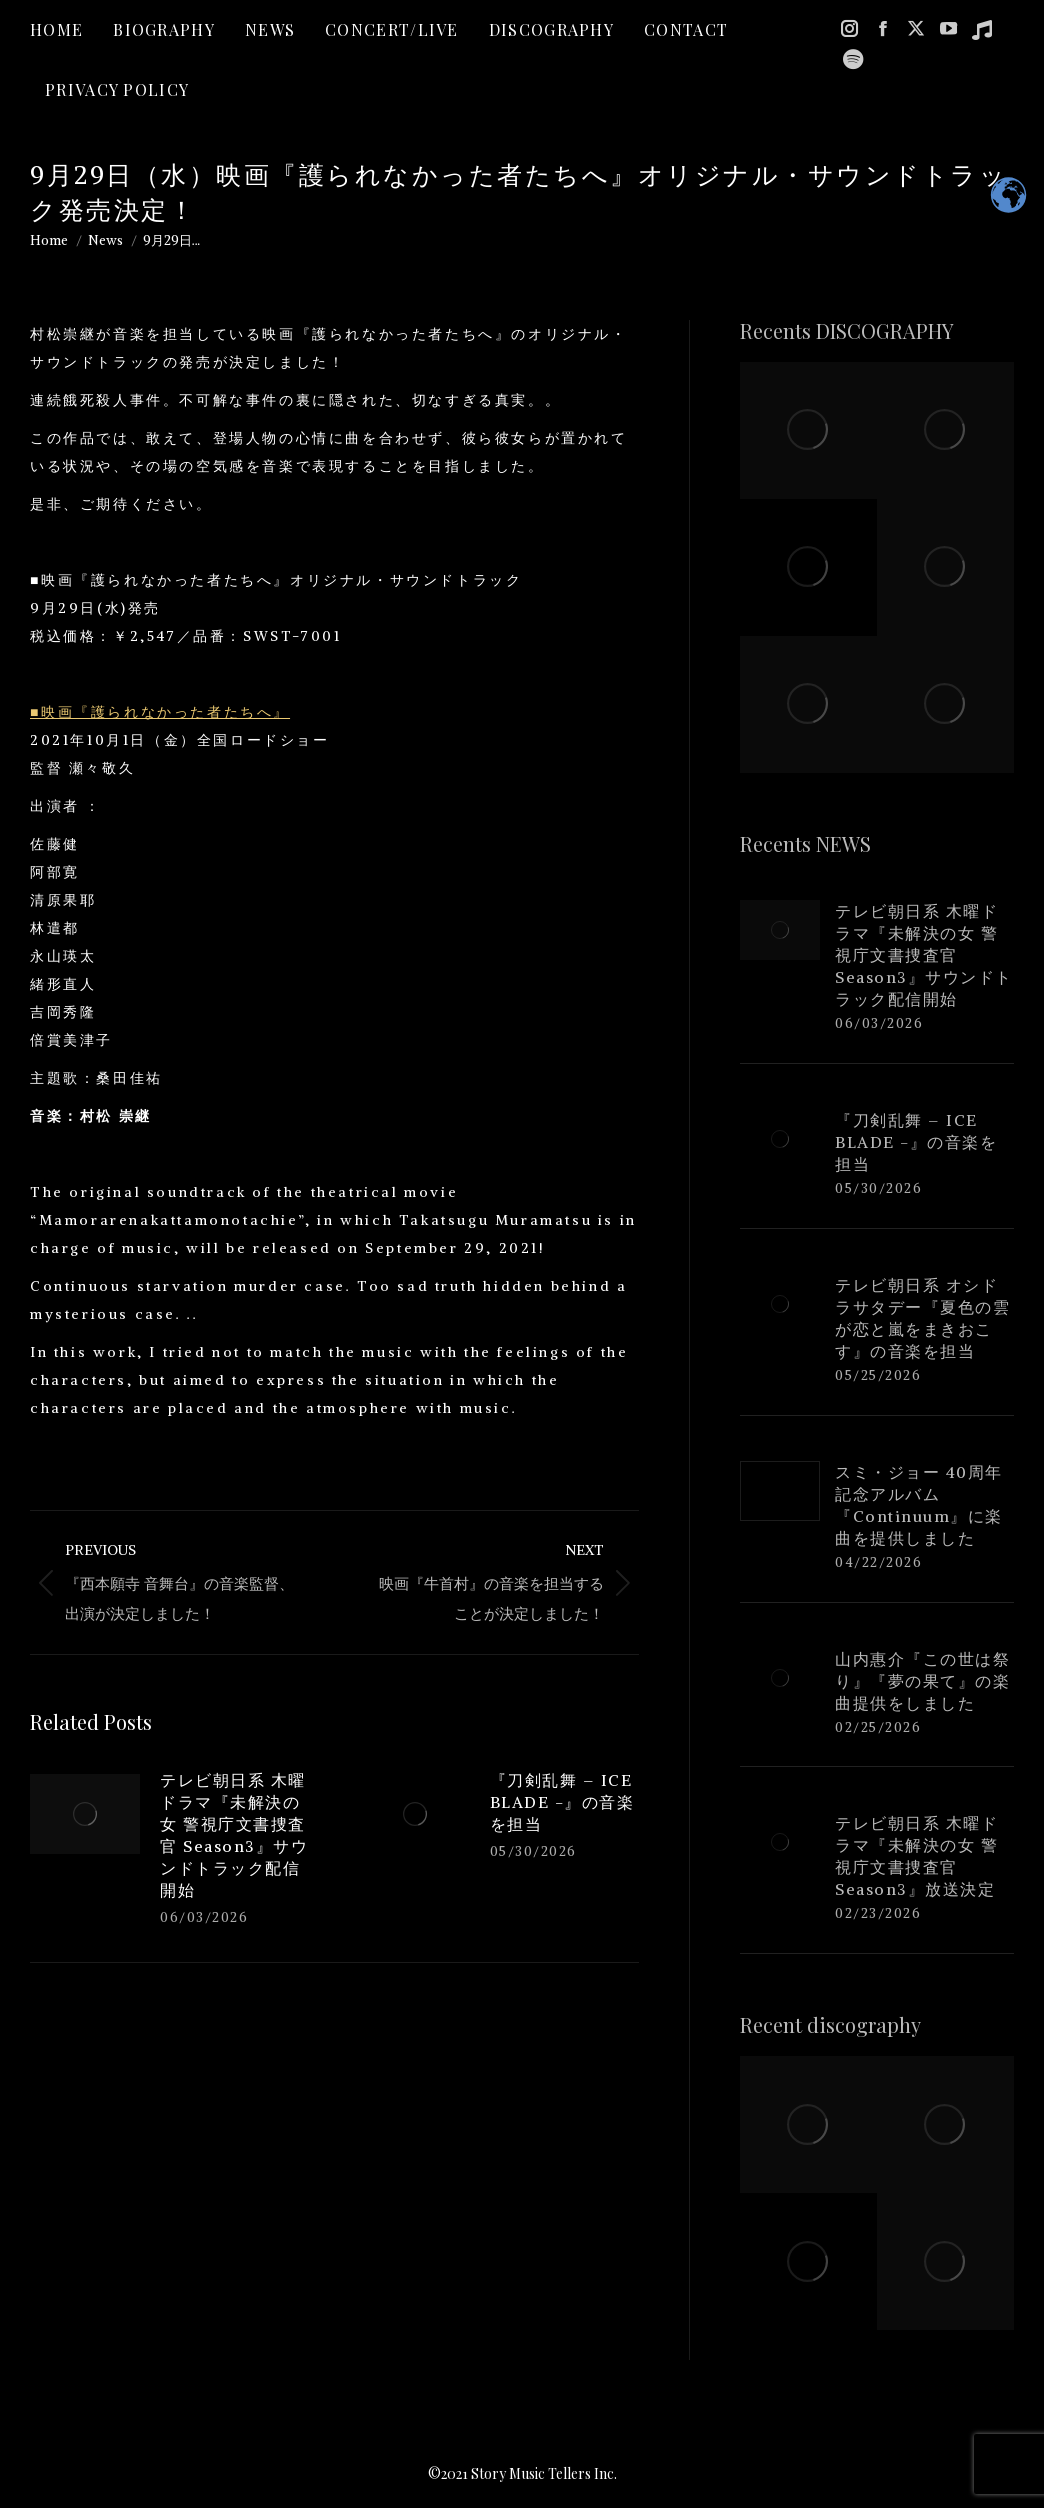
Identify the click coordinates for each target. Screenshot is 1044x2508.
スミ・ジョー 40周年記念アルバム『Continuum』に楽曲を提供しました (919, 1505)
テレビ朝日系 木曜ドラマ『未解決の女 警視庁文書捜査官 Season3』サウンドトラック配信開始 (234, 1835)
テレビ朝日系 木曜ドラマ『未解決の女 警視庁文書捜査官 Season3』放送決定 (916, 1856)
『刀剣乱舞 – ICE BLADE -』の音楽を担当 (562, 1802)
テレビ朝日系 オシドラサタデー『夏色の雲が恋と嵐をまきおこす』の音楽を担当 (922, 1318)
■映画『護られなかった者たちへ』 (160, 712)
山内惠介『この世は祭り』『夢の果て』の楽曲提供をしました (922, 1681)
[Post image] (85, 1814)
